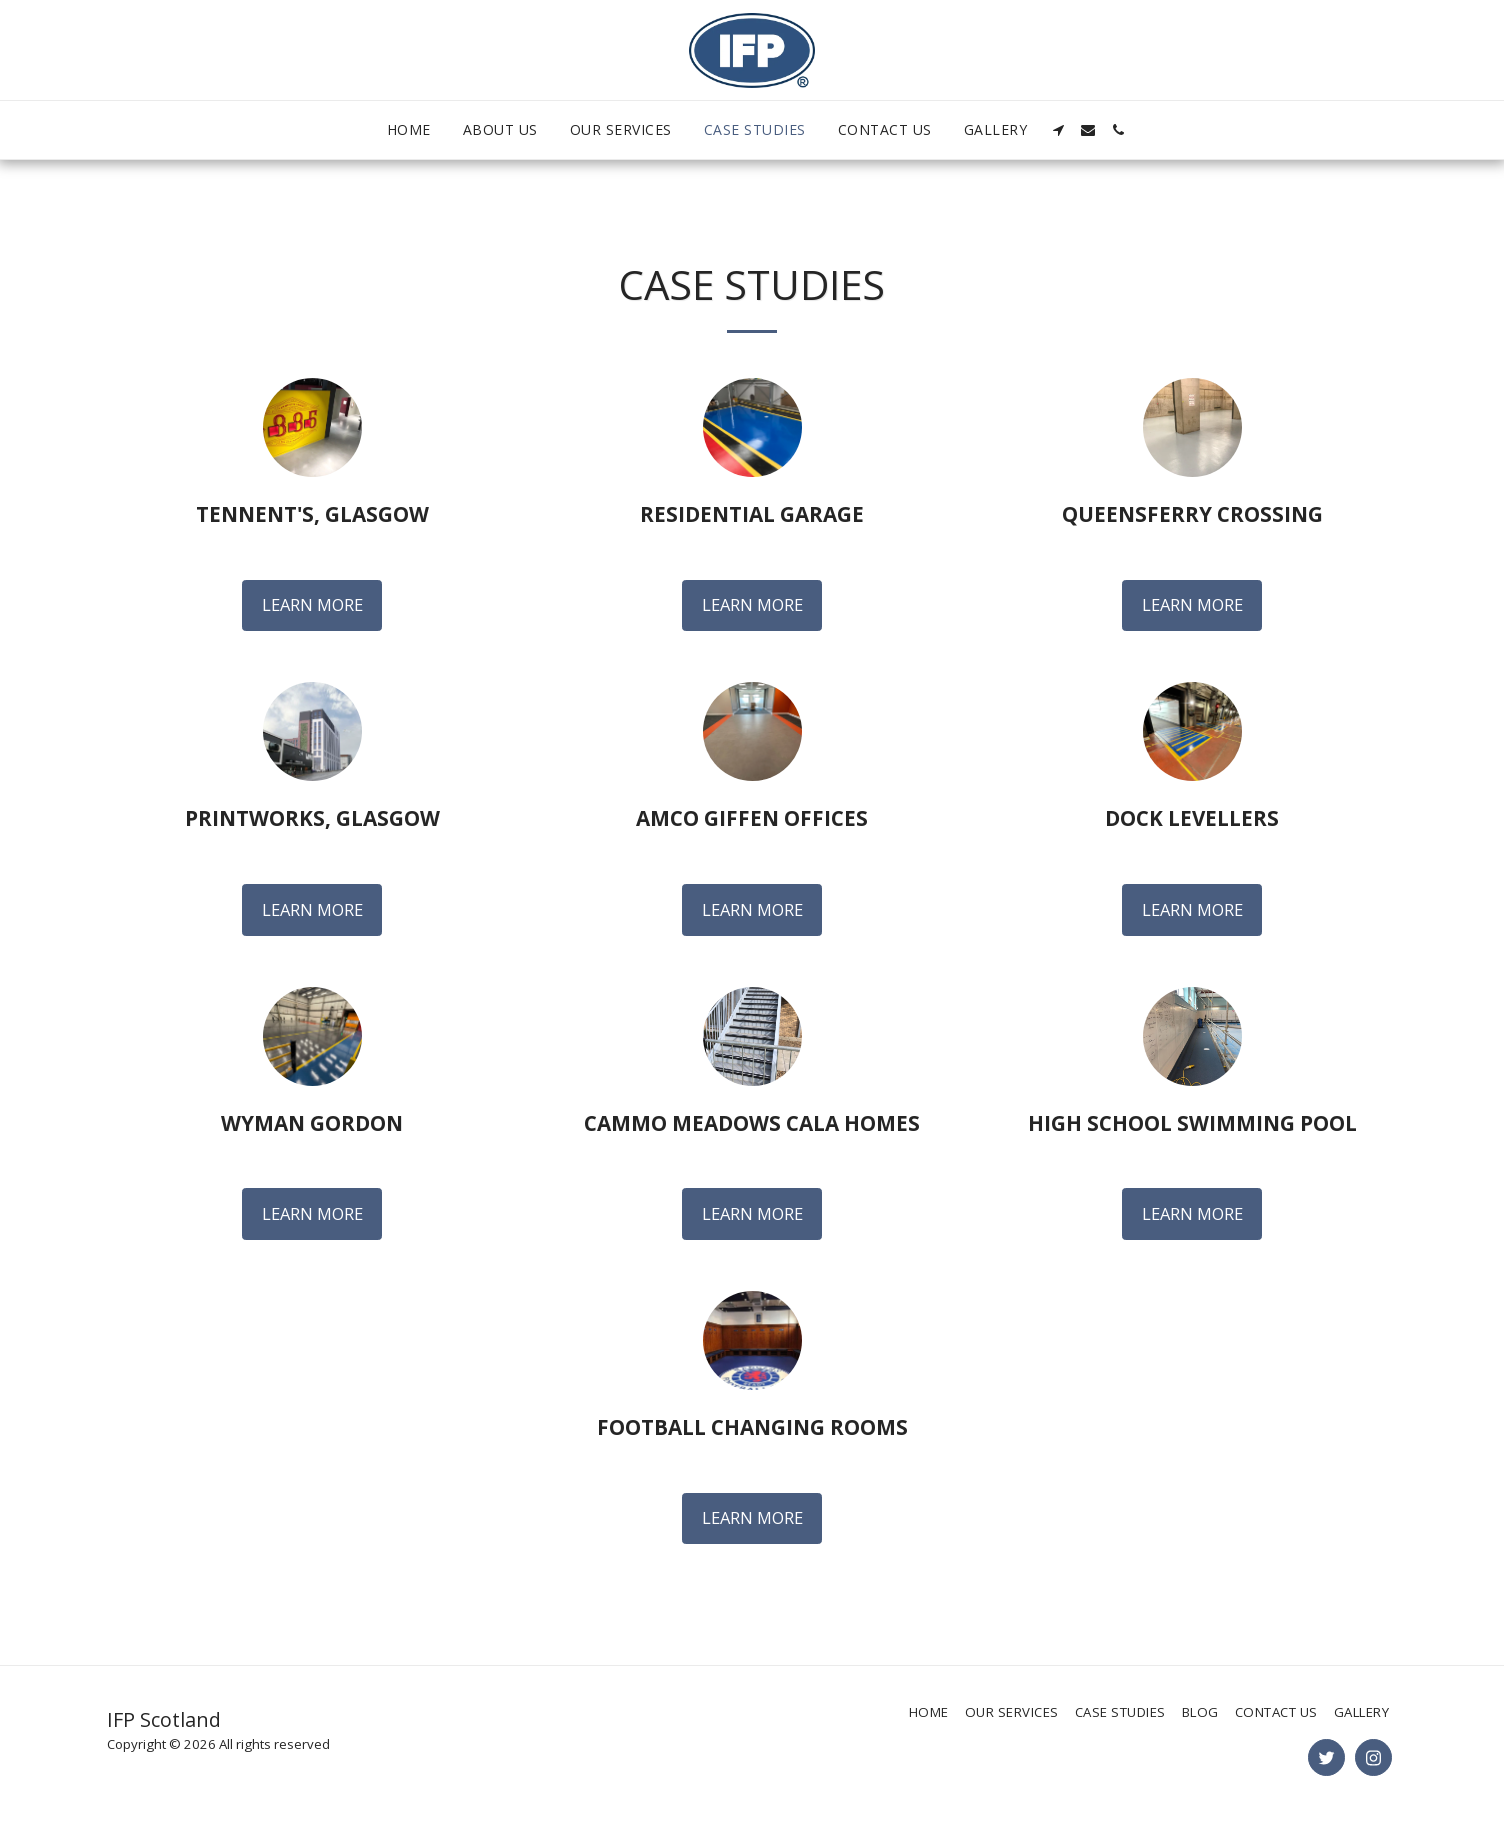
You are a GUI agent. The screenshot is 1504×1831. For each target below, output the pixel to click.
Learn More (312, 604)
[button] (1058, 130)
